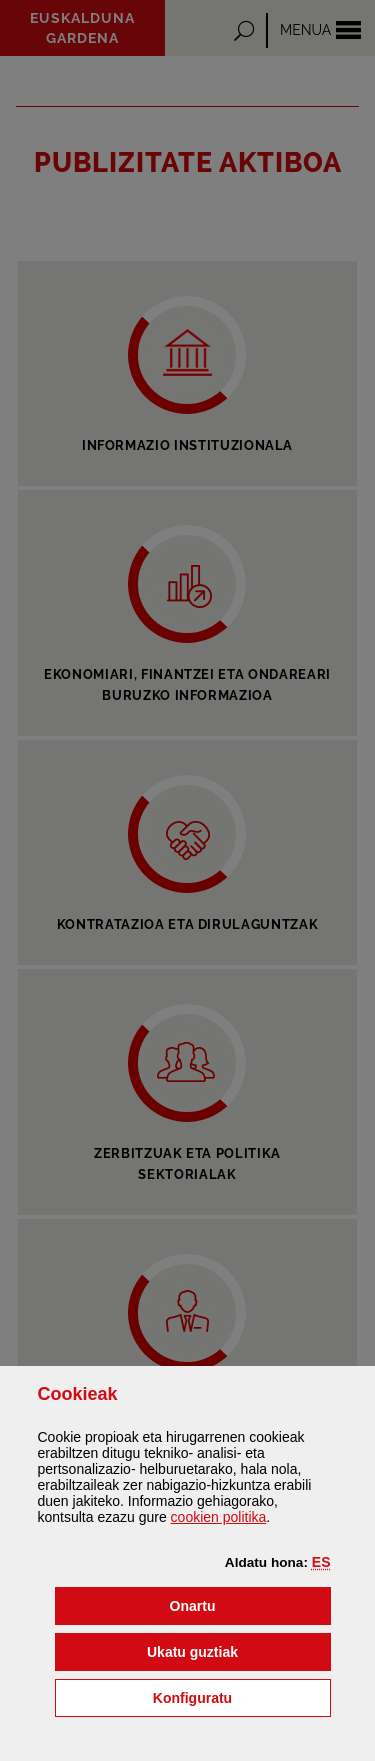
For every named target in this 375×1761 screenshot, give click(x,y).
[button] (321, 1562)
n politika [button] (219, 1517)
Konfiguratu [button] (242, 1696)
